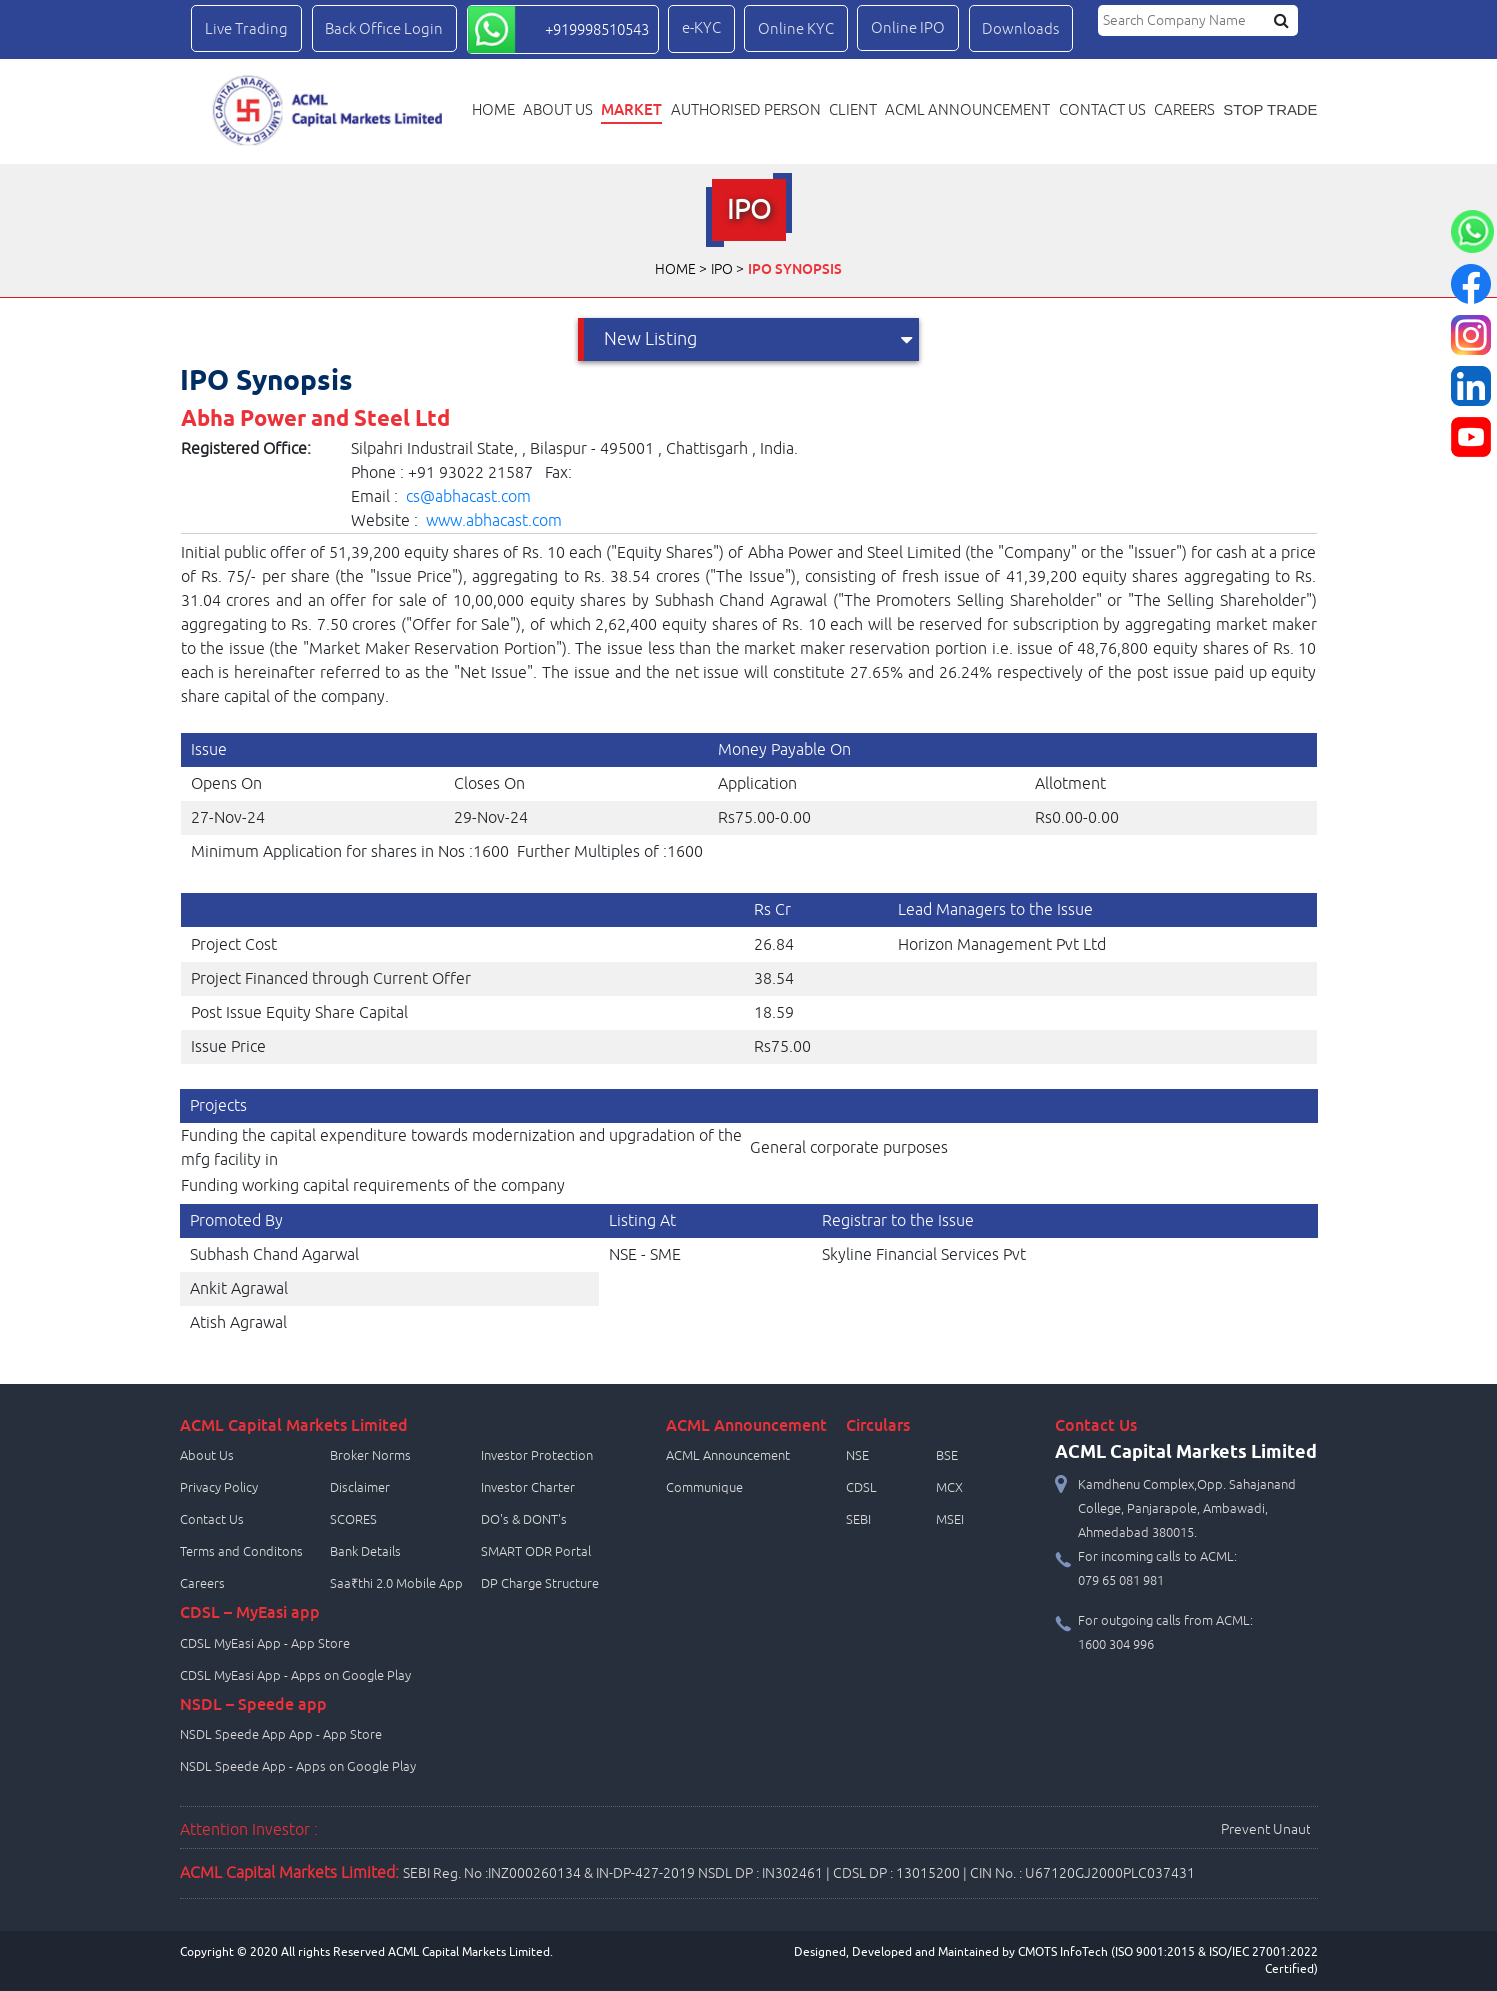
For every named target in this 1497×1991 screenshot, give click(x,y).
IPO (722, 269)
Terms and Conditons (241, 1552)
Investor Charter (528, 1488)
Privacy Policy (219, 1488)
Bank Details (365, 1552)
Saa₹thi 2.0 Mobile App (396, 1584)
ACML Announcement (967, 110)
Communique (704, 1488)
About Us (558, 110)
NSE (857, 1456)
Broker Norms (370, 1456)
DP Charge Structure (540, 1584)
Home (493, 110)
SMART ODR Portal (536, 1552)
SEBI (858, 1520)
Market (631, 109)
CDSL (861, 1488)
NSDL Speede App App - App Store (281, 1735)
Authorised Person (746, 110)
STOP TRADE (1270, 110)
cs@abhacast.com (468, 497)
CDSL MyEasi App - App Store (265, 1644)
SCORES (353, 1520)
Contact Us (212, 1520)
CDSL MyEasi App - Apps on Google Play (295, 1676)
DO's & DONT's (524, 1520)
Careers (1184, 110)
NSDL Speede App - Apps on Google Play (298, 1767)
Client (853, 110)
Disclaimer (360, 1488)
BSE (947, 1456)
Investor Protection (537, 1456)
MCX (949, 1488)
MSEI (950, 1520)
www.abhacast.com (494, 521)
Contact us (1102, 110)
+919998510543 (597, 30)
